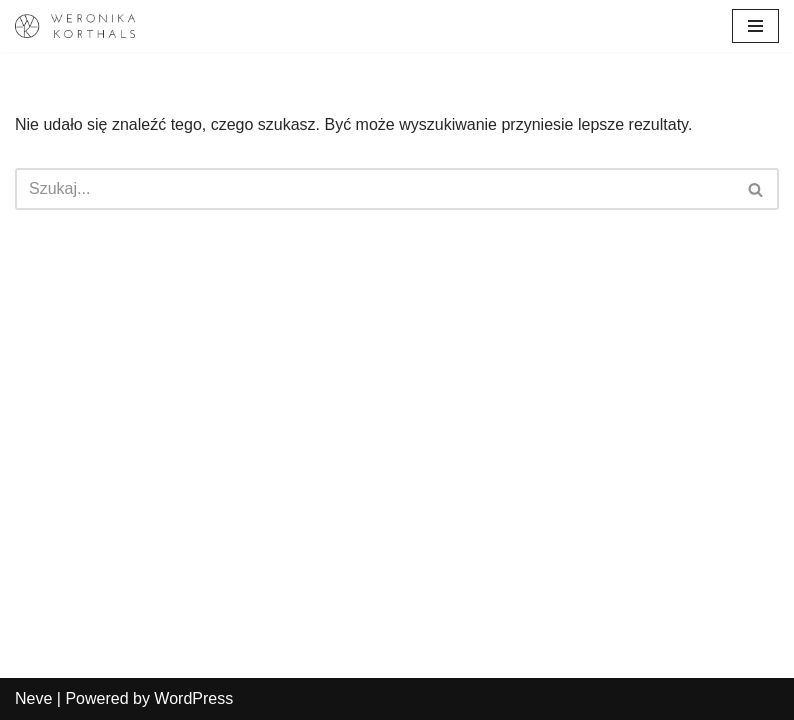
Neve (33, 698)
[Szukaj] (374, 189)
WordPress (193, 698)
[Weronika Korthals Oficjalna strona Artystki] (75, 26)
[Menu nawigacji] (755, 26)
